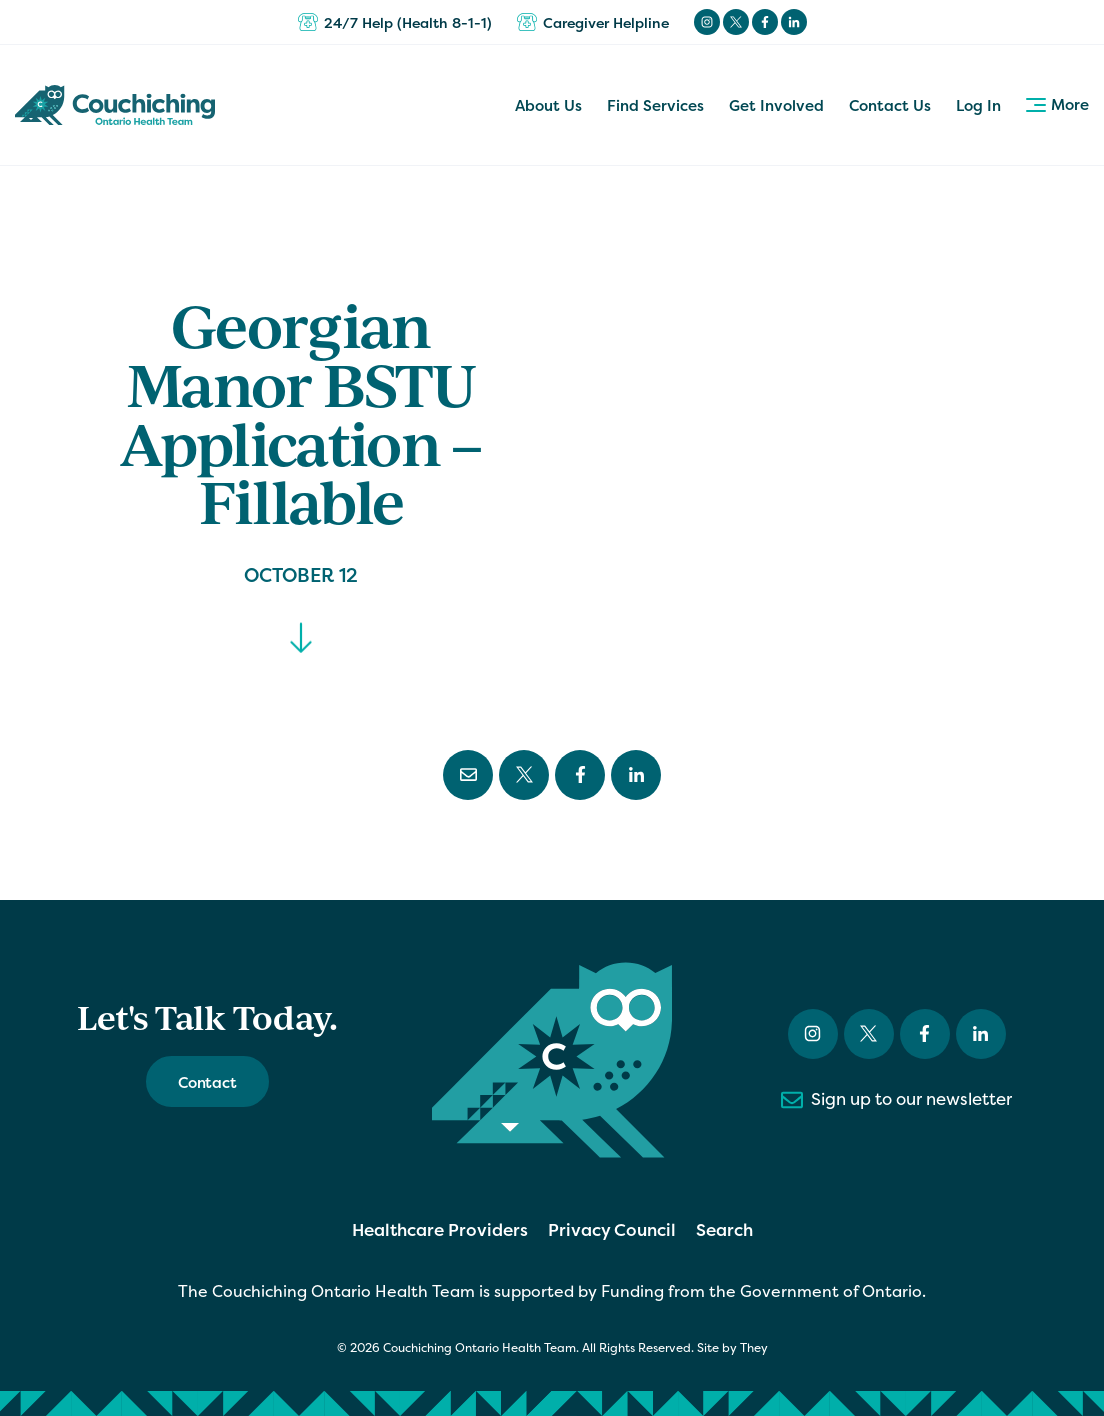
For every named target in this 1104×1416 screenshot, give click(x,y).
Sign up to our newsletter (896, 1100)
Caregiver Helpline (593, 22)
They (754, 1348)
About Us (548, 105)
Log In (978, 105)
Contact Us (890, 105)
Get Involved (776, 105)
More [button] (1057, 104)
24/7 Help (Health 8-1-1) (395, 22)
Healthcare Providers (440, 1229)
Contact (207, 1082)
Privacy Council (612, 1229)
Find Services (655, 105)
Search (724, 1229)
